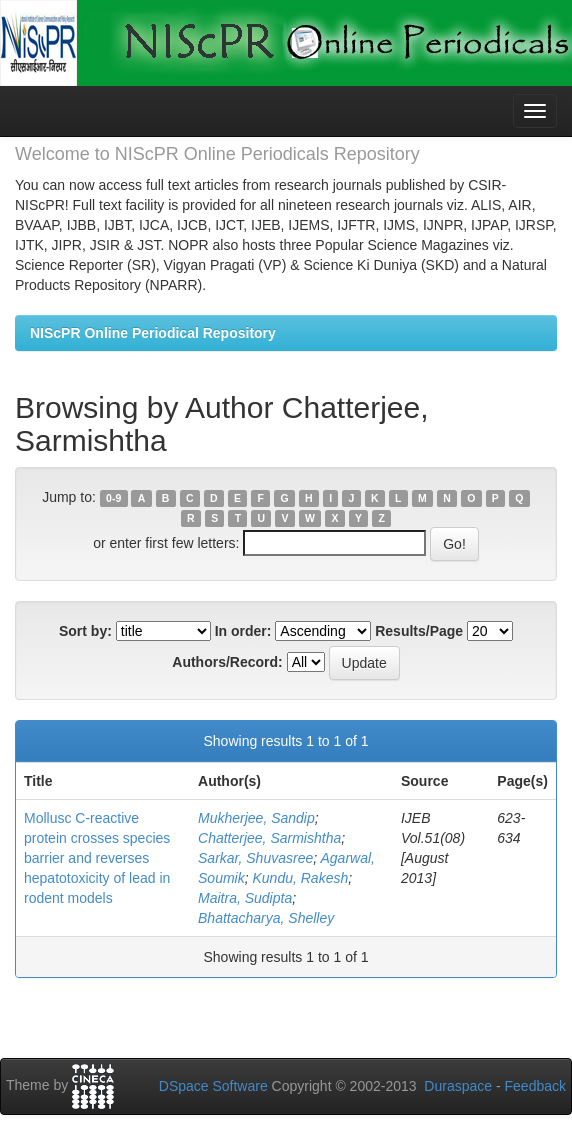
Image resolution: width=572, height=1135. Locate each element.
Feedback (535, 1086)
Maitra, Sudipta (245, 898)
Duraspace (458, 1086)
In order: (243, 631)
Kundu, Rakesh (301, 878)
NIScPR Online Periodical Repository (153, 333)
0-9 (113, 498)
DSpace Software (213, 1086)
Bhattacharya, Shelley (266, 918)
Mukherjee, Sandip (256, 818)
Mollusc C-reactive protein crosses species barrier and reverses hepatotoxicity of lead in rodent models (97, 858)
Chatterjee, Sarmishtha (269, 838)
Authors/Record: (227, 662)
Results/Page (419, 631)
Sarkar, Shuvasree (255, 858)
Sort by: (85, 631)
